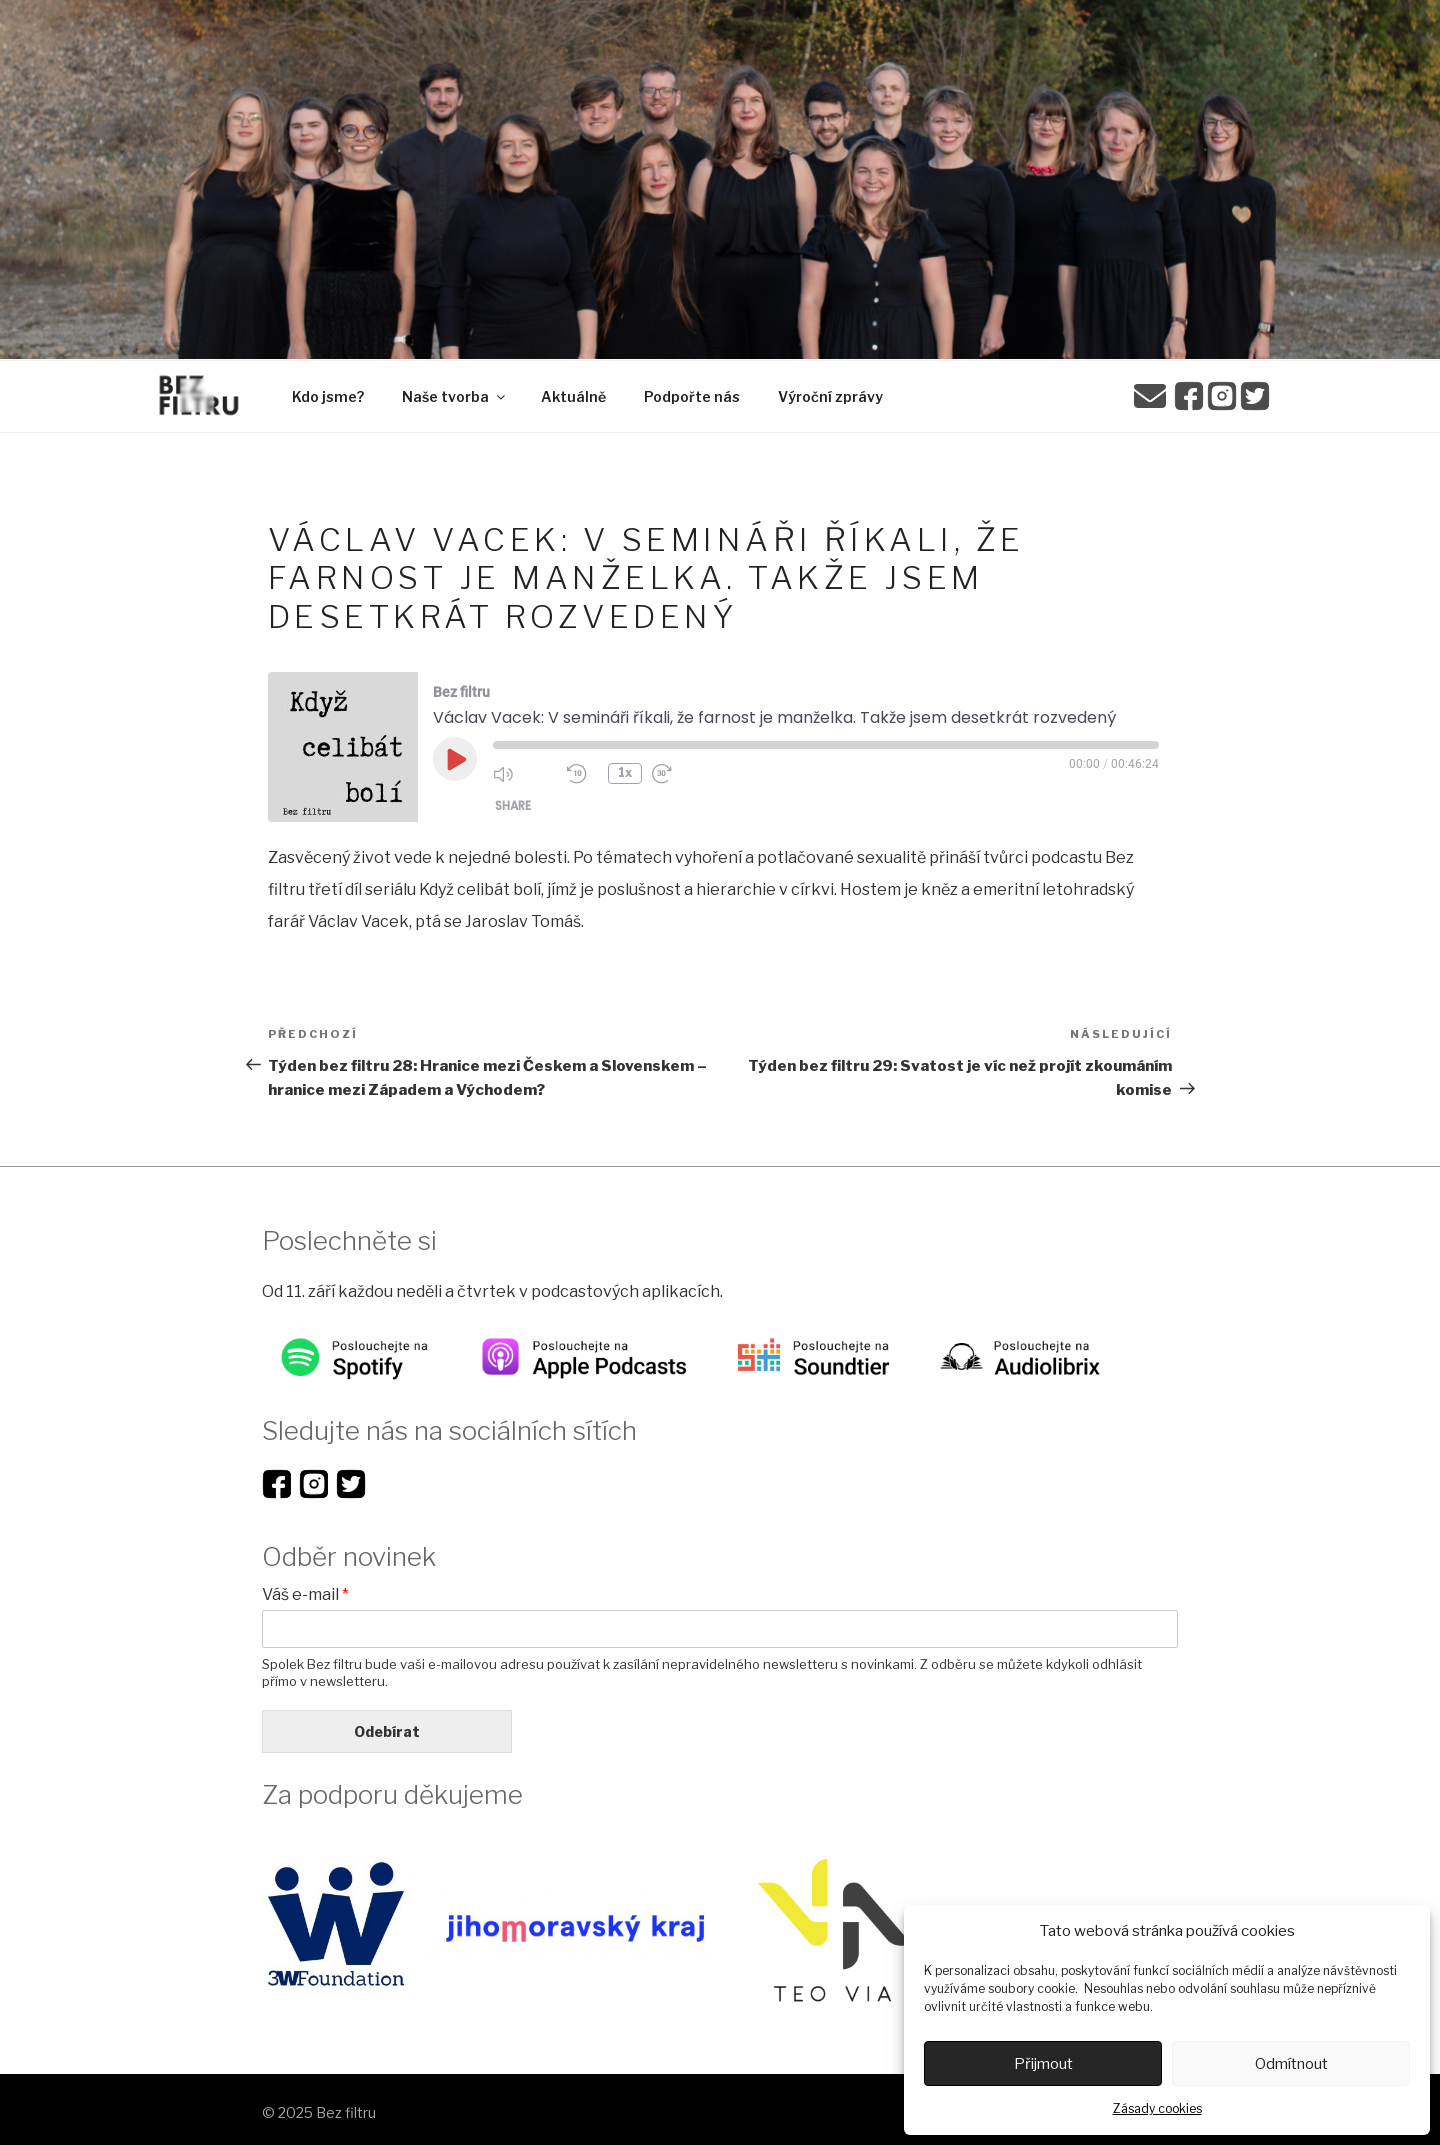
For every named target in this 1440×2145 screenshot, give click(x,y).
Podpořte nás (692, 396)
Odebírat (387, 1731)
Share (513, 806)
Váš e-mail (305, 1594)
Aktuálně (573, 396)
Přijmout (1043, 2064)
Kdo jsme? (328, 396)
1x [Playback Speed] (626, 773)
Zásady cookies (1157, 2108)
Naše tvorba (455, 396)
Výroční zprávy (830, 396)
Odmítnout (1291, 2064)
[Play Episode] (455, 759)
